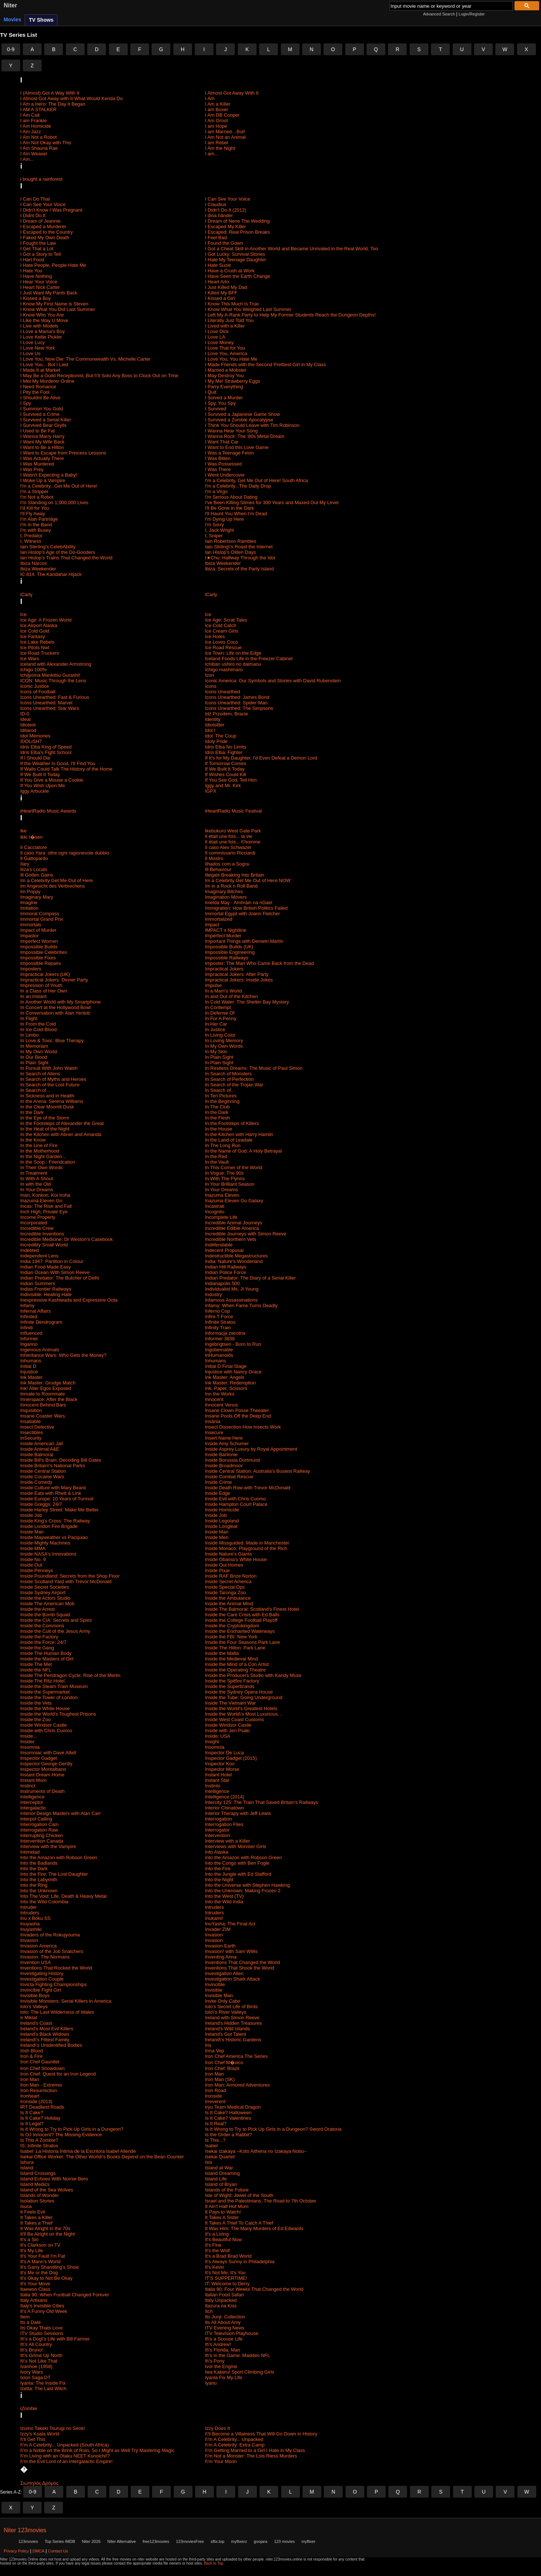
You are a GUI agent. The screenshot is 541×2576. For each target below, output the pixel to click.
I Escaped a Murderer (43, 226)
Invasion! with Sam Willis (231, 1951)
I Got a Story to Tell (40, 254)
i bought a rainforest (41, 179)
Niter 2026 (91, 2541)
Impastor (29, 935)
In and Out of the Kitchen (231, 996)
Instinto (212, 1785)
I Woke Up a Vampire (42, 480)
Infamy (27, 1305)
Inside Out (31, 1565)
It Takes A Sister (222, 2217)
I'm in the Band (36, 524)
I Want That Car (221, 442)
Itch (209, 2311)
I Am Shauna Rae (39, 148)
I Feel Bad (216, 237)
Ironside (213, 2096)
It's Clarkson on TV (40, 2245)
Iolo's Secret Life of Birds (231, 2006)
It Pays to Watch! (223, 2212)
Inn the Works (219, 1394)
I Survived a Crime (40, 414)
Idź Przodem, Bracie (226, 713)
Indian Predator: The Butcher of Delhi (59, 1278)
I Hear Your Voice (38, 281)
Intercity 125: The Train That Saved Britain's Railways (261, 1802)
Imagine (28, 902)
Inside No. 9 (33, 1559)
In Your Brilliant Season (229, 1184)
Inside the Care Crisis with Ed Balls (242, 1614)
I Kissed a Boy (35, 298)
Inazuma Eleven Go (41, 1200)
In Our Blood (33, 1057)
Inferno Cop (217, 1311)
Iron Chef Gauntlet (39, 2061)
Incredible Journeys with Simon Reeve (245, 1233)
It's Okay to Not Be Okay (46, 2278)
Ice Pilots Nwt (34, 647)
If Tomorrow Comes (225, 763)
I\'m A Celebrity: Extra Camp (235, 2445)
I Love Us (30, 353)
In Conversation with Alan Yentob (55, 1013)
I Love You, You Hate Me (231, 359)
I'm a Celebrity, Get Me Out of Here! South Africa (256, 480)
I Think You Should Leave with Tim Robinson (252, 425)
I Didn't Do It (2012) (225, 210)
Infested (28, 1316)
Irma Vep (214, 2050)
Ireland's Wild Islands (227, 2028)
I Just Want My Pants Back (48, 293)
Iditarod (28, 730)
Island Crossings (38, 2173)
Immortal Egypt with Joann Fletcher (242, 913)
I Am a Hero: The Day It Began (52, 104)
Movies (12, 19)
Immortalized (218, 919)
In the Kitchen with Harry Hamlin (239, 1134)
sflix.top (217, 2541)
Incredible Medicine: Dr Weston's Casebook (66, 1239)
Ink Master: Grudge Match (47, 1383)
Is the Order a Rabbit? (228, 2134)
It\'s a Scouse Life (224, 2339)
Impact (212, 924)
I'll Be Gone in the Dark (229, 508)
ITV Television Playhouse (231, 2333)
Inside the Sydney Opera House (239, 1692)
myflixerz (239, 2541)
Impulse (213, 985)
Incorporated (33, 1222)
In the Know (33, 1140)
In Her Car (216, 1024)
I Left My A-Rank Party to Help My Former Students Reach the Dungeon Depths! (290, 315)
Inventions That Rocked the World (56, 1968)
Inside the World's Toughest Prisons (58, 1714)
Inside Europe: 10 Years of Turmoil (56, 1498)
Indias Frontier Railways (45, 1289)
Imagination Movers (226, 897)
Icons (210, 686)
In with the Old (35, 1184)
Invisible (213, 1990)
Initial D (28, 1366)
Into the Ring (33, 1885)
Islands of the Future (227, 2190)
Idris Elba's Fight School (45, 752)
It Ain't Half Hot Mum (226, 2206)
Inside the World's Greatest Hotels (241, 1708)
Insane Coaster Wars (42, 1416)
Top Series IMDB (60, 2541)
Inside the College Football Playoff (241, 1620)
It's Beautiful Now (223, 2239)
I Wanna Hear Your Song (231, 431)
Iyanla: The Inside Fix (43, 2383)
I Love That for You (225, 348)
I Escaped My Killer (225, 226)
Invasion (214, 1935)
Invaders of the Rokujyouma (50, 1935)
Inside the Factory (39, 1636)
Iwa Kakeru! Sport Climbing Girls (239, 2372)
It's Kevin (214, 2267)
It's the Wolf (217, 2250)
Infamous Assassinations (231, 1300)
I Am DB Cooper (222, 115)
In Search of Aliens (40, 1073)
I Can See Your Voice (227, 199)
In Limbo (29, 1035)
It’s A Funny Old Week (43, 2311)
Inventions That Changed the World (242, 1962)
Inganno (29, 1344)
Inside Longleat (221, 1526)
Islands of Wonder (39, 2195)
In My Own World (38, 1051)
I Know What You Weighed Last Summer (248, 309)
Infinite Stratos (220, 1322)
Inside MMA (33, 1548)
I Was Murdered (37, 464)
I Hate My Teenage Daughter (235, 259)
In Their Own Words (41, 1167)
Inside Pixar (217, 1570)
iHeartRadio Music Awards (48, 811)
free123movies (156, 2541)
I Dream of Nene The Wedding (237, 221)
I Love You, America (226, 353)
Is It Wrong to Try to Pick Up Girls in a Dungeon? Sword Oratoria (273, 2129)
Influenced (31, 1333)
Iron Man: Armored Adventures (237, 2085)
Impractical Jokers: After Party (237, 974)
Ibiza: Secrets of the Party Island (239, 569)
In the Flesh (217, 1118)
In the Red (216, 1156)
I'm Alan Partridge (39, 519)
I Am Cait (30, 115)
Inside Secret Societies (44, 1587)
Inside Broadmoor (224, 1465)
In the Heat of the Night (45, 1129)
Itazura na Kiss (221, 2305)
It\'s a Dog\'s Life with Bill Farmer (54, 2339)
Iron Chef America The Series (236, 2056)
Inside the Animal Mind (229, 1603)
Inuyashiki (31, 1929)
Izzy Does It (217, 2428)
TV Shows (41, 20)
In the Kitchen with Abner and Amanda (60, 1134)
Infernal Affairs (35, 1311)
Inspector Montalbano (43, 1769)
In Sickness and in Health (47, 1095)
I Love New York (37, 348)
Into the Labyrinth (38, 1879)
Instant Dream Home (42, 1774)
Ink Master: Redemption (230, 1383)
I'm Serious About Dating (231, 497)
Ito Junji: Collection (225, 2317)
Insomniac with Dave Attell (48, 1752)
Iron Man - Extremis (41, 2085)
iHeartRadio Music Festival (233, 811)
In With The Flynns (225, 1178)
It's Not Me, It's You (225, 2272)
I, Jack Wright (219, 530)
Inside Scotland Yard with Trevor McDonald (66, 1581)
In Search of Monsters (228, 1073)
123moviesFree (190, 2541)
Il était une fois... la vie (228, 836)
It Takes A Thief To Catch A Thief (239, 2223)
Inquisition (31, 1410)
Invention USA (35, 1962)
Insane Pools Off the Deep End (238, 1416)
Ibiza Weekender (223, 563)
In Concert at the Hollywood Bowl (55, 1007)
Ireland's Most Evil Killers (46, 2028)
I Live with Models (39, 326)
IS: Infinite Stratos (39, 2145)
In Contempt (218, 1007)
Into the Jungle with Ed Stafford (238, 1874)
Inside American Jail (41, 1443)
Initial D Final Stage (226, 1366)
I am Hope (216, 126)
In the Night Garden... (43, 1156)
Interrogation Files (224, 1824)
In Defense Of (219, 1013)
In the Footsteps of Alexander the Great (62, 1123)
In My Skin (216, 1051)
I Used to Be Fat (37, 431)
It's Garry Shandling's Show (49, 2267)
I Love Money (219, 342)
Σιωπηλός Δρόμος (39, 2483)
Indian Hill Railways (226, 1267)
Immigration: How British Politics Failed (246, 908)
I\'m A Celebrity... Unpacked (234, 2439)
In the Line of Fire (38, 1145)
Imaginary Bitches (224, 891)
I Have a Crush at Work (230, 270)
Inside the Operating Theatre (235, 1670)
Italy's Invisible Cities (42, 2305)
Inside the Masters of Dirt (47, 1659)
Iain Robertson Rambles (230, 541)
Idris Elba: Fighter (224, 752)
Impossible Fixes (38, 957)
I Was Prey (31, 469)
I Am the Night (220, 148)
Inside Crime (218, 1482)
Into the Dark (33, 1868)
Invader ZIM (217, 1929)
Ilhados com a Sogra (227, 864)
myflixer (308, 2541)
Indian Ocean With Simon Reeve (55, 1272)
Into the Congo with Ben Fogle (237, 1863)
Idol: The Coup (220, 736)
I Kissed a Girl (220, 298)
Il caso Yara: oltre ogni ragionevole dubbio (64, 853)
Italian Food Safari (224, 2294)
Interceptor (31, 1802)
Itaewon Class (35, 2289)
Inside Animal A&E (39, 1449)
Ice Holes (215, 636)
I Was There (218, 469)
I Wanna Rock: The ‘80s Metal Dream (244, 436)
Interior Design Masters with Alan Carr (60, 1813)
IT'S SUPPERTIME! (226, 2278)
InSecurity (31, 1438)
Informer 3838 (220, 1338)
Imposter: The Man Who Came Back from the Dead (259, 963)
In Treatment (33, 1173)
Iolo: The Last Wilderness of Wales (57, 2012)
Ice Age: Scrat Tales (226, 620)
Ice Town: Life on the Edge (233, 653)
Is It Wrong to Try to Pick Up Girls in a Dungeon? (71, 2129)
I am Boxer (216, 109)
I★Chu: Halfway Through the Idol (240, 557)
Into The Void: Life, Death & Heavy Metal (63, 1896)
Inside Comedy (36, 1482)
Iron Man (214, 2074)
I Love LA (215, 337)
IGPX (210, 791)
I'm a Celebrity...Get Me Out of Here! (59, 486)
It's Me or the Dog (39, 2272)
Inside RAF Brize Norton (231, 1576)
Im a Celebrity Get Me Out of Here (56, 880)
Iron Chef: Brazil (222, 2068)
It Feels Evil (32, 2212)
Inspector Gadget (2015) (231, 1758)
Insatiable (30, 1421)
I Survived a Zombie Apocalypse (239, 419)
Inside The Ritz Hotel (42, 1681)
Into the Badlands (38, 1863)
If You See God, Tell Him (231, 780)
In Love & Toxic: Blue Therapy (52, 1040)
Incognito (214, 1211)
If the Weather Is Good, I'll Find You (57, 763)
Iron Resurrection (38, 2090)
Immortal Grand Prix (41, 919)
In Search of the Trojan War (234, 1084)
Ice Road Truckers (39, 653)
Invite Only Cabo (222, 2001)
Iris (208, 2045)
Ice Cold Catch (220, 625)
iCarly (26, 594)
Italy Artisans (33, 2300)
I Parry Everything (224, 386)
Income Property (37, 1217)
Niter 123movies (25, 2530)
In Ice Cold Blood (38, 1029)
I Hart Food (32, 259)
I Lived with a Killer (225, 326)
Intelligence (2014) (224, 1797)
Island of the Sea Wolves (46, 2190)
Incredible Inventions (42, 1233)
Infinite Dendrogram (41, 1322)
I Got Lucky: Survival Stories (235, 254)
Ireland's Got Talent (225, 2034)
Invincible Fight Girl (40, 1990)
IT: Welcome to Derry (227, 2283)
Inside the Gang (37, 1647)
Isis (208, 2162)
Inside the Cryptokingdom (232, 1625)
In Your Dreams (36, 1189)
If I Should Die (35, 758)
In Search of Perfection (229, 1079)
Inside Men (217, 1537)
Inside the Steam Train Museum (54, 1686)
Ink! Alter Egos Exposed (45, 1388)
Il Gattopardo (34, 858)
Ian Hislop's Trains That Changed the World (66, 557)
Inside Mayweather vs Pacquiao (54, 1537)
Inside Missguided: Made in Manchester (247, 1543)
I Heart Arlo (217, 281)
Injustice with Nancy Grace (233, 1371)
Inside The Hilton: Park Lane (235, 1647)
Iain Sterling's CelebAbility (47, 546)
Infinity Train (218, 1327)
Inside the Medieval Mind (231, 1659)
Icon (209, 675)
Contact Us (58, 2551)
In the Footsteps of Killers (232, 1123)
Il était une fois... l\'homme (233, 842)
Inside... (28, 1736)
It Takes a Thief (36, 2223)
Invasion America (38, 1946)
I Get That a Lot (36, 248)
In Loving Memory (224, 1040)
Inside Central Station (43, 1471)
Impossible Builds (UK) (229, 946)
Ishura (26, 2162)
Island (26, 2167)
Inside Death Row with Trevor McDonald (247, 1487)
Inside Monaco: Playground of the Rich (246, 1548)
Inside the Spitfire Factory (232, 1681)
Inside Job (31, 1515)
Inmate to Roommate (42, 1394)
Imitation (29, 908)
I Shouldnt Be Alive (40, 397)
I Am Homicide (35, 126)
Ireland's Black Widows (44, 2034)
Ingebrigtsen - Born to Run (233, 1344)
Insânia (212, 1421)
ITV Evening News (224, 2328)
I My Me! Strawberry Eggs (232, 381)
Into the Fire (217, 1868)
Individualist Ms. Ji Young (231, 1289)
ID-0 (24, 713)
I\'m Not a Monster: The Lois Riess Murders (251, 2456)
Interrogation (218, 1819)
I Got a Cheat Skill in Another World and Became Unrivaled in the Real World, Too (291, 248)
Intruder (28, 1907)
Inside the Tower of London (49, 1697)
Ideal (25, 719)
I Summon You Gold (41, 408)
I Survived (215, 408)
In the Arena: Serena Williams (51, 1101)
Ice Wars (29, 658)
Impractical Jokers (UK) (45, 974)
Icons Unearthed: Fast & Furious (54, 697)
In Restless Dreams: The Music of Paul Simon (254, 1068)
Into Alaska (217, 1852)
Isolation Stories (37, 2201)
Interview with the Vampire (48, 1846)
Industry (213, 1294)
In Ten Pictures (221, 1095)
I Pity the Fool (34, 392)
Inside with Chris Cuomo (46, 1730)
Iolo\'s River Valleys (225, 2012)
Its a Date (30, 2322)
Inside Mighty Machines (45, 1543)
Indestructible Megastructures (236, 1256)
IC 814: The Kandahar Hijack (51, 574)
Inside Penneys (36, 1570)
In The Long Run (223, 1145)
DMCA (38, 2551)
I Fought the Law (38, 243)
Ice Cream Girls (221, 631)
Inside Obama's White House (236, 1559)
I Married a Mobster (226, 370)
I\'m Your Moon (221, 2461)
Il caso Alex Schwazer (228, 847)
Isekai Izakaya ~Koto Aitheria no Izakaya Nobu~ (256, 2151)
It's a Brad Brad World (228, 2256)
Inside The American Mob (47, 1603)
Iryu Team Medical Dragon (233, 2107)
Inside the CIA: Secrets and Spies (56, 1620)
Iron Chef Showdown (42, 2068)
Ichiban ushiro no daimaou (233, 664)
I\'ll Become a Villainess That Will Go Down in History (261, 2434)
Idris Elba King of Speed (45, 747)
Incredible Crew (36, 1228)
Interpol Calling (36, 1819)
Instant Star (217, 1780)
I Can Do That (35, 199)
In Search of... (35, 1090)
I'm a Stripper (34, 491)
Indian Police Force (225, 1272)
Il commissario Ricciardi (230, 853)
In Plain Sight (219, 1057)
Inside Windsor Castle (43, 1725)
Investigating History (41, 1973)
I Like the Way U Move (44, 320)
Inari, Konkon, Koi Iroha (45, 1195)
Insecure (214, 1432)
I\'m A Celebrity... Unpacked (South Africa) (64, 2445)
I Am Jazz (30, 131)
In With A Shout (36, 1178)
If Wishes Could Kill (225, 774)
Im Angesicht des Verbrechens (52, 886)
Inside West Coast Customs (234, 1719)
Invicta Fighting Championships (53, 1984)
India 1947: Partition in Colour (51, 1261)
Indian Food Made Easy (45, 1267)
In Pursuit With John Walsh (49, 1068)
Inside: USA (217, 1736)
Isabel (211, 2145)
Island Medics (34, 2184)
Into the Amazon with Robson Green (58, 1857)
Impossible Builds (38, 946)
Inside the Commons (42, 1625)
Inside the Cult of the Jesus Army (55, 1631)
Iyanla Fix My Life (223, 2377)
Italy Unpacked (221, 2300)
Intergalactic (33, 1808)
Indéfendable (219, 1245)
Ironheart (29, 2096)
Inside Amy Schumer (227, 1443)
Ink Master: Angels (224, 1377)
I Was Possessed (223, 464)
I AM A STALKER (38, 109)
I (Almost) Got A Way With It (49, 93)
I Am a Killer (217, 104)
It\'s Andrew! (218, 2344)
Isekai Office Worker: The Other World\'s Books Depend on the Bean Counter (102, 2156)
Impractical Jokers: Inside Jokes (239, 980)
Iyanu (211, 2383)
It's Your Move (35, 2283)
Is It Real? (216, 2123)
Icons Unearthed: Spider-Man (236, 702)
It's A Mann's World (40, 2261)
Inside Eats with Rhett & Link (50, 1493)
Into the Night (219, 1879)
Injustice (29, 1371)
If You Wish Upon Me (42, 785)
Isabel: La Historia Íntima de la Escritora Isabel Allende (78, 2151)
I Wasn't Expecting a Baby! (48, 475)
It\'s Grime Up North (41, 2355)
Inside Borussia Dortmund (232, 1460)
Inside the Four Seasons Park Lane (242, 1642)
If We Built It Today (225, 769)
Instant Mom (33, 1780)
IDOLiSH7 (31, 741)
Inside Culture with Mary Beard (53, 1487)
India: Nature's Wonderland (234, 1261)
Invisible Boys (34, 1995)
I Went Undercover (225, 475)
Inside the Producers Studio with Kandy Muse (253, 1675)
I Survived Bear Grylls (43, 425)
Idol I (210, 730)
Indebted (29, 1250)
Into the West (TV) (224, 1896)
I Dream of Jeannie (40, 221)
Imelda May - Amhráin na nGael (238, 902)
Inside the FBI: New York (231, 1636)
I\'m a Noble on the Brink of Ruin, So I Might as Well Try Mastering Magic (97, 2450)
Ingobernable (219, 1349)
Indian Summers (37, 1283)
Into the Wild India (224, 1901)
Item (24, 2317)
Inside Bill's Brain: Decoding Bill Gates (60, 1460)
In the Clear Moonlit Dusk (47, 1107)
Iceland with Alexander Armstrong (55, 664)
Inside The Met (36, 1664)
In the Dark (32, 1112)
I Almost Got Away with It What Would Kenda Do (71, 98)
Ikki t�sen (31, 837)
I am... (211, 153)
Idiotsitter (214, 725)
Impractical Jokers (224, 969)
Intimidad (30, 1852)
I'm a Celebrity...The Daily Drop (238, 486)
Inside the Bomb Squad (45, 1614)
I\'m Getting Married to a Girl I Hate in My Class (255, 2450)
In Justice (215, 1029)
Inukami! (214, 1918)
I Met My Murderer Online (47, 381)
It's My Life (31, 2250)
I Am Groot (216, 120)
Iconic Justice (34, 686)
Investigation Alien (224, 1973)
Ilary (24, 864)
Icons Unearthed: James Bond (237, 697)
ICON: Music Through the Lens (53, 680)
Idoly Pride (216, 741)
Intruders (214, 1907)
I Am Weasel (33, 153)
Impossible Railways (226, 957)
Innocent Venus (221, 1405)
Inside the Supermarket (45, 1692)
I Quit (210, 392)
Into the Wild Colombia (44, 1901)
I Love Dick (217, 331)
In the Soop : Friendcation (47, 1162)
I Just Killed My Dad (226, 287)
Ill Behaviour (218, 869)
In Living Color (220, 1035)
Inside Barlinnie (221, 1454)
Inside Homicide (222, 1509)
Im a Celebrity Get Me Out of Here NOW (248, 880)
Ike (23, 831)
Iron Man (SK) (220, 2079)
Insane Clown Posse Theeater (237, 1410)
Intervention (217, 1835)
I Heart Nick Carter (40, 287)
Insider (27, 1741)
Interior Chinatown (224, 1808)
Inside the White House (45, 1708)
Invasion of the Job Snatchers (51, 1951)
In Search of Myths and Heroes (53, 1079)
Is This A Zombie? (39, 2140)
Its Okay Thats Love (41, 2328)
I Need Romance (38, 386)
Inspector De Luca (224, 1752)
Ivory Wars (31, 2372)
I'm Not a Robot (36, 497)
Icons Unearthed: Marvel (46, 702)
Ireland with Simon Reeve (232, 2017)
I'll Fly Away (32, 513)
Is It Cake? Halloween (228, 2112)
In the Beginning (222, 1101)
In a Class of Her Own (43, 991)
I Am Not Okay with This (45, 142)
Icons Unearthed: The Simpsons (239, 708)
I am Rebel (216, 142)
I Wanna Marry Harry (42, 436)
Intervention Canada (41, 1841)
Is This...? (215, 2140)
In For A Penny (220, 1018)
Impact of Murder (38, 930)
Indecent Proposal (224, 1250)
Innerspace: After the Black (48, 1399)
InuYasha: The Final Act (230, 1923)
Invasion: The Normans (45, 1957)
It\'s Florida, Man (222, 2350)
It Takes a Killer (36, 2217)
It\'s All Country (36, 2344)
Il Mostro (214, 858)
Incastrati (214, 1206)
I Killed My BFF (221, 293)
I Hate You (31, 270)
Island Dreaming (222, 2173)
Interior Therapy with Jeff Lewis (238, 1813)
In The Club (217, 1107)
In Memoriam (34, 1046)
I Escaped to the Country (46, 232)
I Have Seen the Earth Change (237, 276)
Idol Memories (35, 736)
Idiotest (28, 725)
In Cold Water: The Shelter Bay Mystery (247, 1002)
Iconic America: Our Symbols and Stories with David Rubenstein (273, 680)
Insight (212, 1741)
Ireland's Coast (36, 2023)
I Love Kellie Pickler (41, 337)
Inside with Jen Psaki (227, 1730)
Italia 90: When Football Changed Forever (64, 2294)
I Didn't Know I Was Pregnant (51, 210)
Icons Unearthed (222, 691)
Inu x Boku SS (35, 1918)
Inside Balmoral (36, 1454)
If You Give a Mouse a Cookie (51, 780)
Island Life (216, 2179)
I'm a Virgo (216, 491)
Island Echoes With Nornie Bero (54, 2179)
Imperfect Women (39, 941)
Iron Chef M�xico (224, 2062)
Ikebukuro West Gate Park (233, 831)
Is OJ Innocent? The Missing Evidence (61, 2134)
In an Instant (33, 996)
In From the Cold (38, 1024)
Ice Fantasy (32, 636)
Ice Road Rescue (223, 647)
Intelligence (217, 1791)
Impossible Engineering (230, 952)
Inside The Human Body (45, 1653)
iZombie (28, 2408)
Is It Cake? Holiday (40, 2118)
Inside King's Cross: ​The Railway (55, 1521)
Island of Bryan (221, 2184)
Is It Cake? (31, 2112)
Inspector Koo (219, 1763)
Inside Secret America (228, 1581)
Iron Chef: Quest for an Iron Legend (58, 2074)
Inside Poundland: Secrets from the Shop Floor (70, 1576)
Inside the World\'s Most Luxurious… (244, 1714)
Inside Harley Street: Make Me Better (59, 1509)
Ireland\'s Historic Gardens (233, 2039)
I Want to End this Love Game (237, 447)
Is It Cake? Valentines (228, 2118)
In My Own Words (224, 1046)
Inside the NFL (36, 1670)
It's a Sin (29, 2239)
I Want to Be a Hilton (42, 447)
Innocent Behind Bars (43, 1405)
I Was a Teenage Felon (229, 453)
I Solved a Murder (224, 397)
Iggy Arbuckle (34, 791)
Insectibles (31, 1432)
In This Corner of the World (233, 1167)
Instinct (27, 1785)
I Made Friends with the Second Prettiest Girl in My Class (265, 364)
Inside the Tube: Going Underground (243, 1697)
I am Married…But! (225, 131)
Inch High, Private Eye (44, 1211)
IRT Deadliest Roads (42, 2107)
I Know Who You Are (42, 315)
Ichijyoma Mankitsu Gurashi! (50, 675)
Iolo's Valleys (34, 2006)
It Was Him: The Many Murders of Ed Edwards (254, 2228)
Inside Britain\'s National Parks (52, 1465)
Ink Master (31, 1377)
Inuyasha (30, 1923)
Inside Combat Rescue (229, 1476)
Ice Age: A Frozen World (45, 620)
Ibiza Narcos (33, 563)
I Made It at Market (40, 370)
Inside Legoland (222, 1521)
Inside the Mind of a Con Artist (237, 1664)
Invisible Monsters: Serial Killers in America (66, 2001)
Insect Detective (37, 1427)
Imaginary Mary (36, 897)
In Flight (28, 1018)
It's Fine (213, 2245)
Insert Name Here (224, 1438)
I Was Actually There (42, 458)
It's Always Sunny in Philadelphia (240, 2261)
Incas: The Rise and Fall (46, 1206)
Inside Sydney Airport (43, 1592)
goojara (261, 2541)
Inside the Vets (36, 1703)
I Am (210, 98)
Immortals (30, 924)
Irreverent (215, 2101)
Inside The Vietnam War (230, 1703)
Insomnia (30, 1747)
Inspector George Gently (46, 1763)
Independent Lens (39, 1256)
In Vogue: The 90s (224, 1173)
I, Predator (31, 535)
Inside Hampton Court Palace (236, 1504)
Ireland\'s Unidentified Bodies (51, 2045)
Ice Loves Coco (221, 642)
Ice (23, 614)
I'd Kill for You (34, 508)
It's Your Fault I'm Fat (42, 2256)
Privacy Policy (16, 2551)
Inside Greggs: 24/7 (41, 1504)
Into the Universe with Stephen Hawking (247, 1885)
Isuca (26, 2206)
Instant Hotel (218, 1774)
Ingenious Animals (39, 1349)
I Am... (27, 159)
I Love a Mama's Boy (42, 331)
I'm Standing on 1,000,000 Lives (54, 502)
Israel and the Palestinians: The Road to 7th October (261, 2201)
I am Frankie (33, 120)
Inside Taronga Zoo (225, 1592)
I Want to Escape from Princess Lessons (63, 453)
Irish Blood (31, 2050)
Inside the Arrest (37, 1609)
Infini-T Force (219, 1316)
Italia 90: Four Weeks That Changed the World (254, 2289)
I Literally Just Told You (229, 320)
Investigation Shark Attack (232, 1979)
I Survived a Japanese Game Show (242, 414)
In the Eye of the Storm (44, 1118)
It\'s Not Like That (38, 2361)
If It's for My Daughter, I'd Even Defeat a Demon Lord (261, 758)
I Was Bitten (218, 458)
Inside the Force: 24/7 (43, 1642)
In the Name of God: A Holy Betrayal (243, 1151)
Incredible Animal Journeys (233, 1222)
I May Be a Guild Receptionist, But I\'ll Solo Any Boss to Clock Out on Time (99, 375)
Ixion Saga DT (35, 2377)
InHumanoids (219, 1355)
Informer (29, 1338)
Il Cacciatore (33, 847)
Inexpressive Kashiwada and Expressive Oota (68, 1300)
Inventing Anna (221, 1957)
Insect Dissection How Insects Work (243, 1427)
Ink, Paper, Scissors (226, 1388)
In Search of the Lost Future (49, 1084)
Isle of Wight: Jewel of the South (239, 2195)
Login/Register (472, 14)
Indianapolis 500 (222, 1283)
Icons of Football (37, 691)
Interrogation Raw (39, 1830)
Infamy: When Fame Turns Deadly (241, 1305)
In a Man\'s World (223, 991)
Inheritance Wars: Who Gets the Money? (63, 1355)
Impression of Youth (41, 985)
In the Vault (217, 1162)
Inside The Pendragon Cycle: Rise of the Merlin (70, 1675)
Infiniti (26, 1327)
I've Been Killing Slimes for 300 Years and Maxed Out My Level (272, 502)
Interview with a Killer (227, 1841)
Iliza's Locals (33, 869)
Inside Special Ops (225, 1587)
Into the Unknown (38, 1890)
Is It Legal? (32, 2123)
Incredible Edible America (232, 1228)
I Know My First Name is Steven (54, 304)
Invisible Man (219, 1995)
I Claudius (215, 204)
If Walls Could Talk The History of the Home (66, 769)
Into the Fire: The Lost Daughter (54, 1874)
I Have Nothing (36, 276)
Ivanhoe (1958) (36, 2366)
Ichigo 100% (33, 669)
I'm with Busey (35, 530)
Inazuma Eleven (222, 1195)
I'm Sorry (214, 524)
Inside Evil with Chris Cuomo (235, 1498)
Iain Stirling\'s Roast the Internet (239, 546)
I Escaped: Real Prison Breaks (237, 232)
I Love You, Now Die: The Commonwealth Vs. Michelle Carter (85, 359)
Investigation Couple (42, 1979)
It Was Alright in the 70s (45, 2228)
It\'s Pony (214, 2361)
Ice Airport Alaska (38, 625)
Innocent (214, 1399)
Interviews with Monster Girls (235, 1846)
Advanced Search (439, 14)
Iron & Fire (31, 2056)
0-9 (10, 49)
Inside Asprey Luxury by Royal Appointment (251, 1449)
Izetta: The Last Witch (43, 2388)
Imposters (30, 969)
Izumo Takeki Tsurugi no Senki (52, 2428)
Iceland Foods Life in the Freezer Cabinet (249, 658)
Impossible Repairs (40, 963)
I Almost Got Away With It (232, 93)
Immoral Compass (39, 913)
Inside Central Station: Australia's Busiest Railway (257, 1471)
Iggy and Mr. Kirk (223, 785)
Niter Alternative (121, 2541)
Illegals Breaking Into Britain (234, 875)
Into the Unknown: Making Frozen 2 (242, 1890)
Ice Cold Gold (34, 631)
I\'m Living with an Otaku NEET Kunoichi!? (65, 2456)
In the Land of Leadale (228, 1140)
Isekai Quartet (220, 2156)
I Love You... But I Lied (44, 364)
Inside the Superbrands (229, 1686)
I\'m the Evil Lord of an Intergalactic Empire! (66, 2461)
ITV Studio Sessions (41, 2333)
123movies (28, 2541)
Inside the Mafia (222, 1653)
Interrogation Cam (39, 1824)
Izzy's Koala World (39, 2434)
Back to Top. (214, 2563)
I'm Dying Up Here (224, 519)
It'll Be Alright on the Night (47, 2234)
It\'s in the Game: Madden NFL (237, 2355)
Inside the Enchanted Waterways (240, 1631)
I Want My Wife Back (42, 442)
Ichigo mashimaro (224, 669)
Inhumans (30, 1360)
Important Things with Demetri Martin (244, 941)
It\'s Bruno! (31, 2350)
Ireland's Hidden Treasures (233, 2023)
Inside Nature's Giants (228, 1554)
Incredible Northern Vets (230, 1239)
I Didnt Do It (33, 215)
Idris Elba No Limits (225, 747)
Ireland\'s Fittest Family (44, 2039)
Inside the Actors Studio (45, 1598)
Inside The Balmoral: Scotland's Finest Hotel (252, 1609)
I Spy (25, 403)
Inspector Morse (222, 1769)
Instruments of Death (42, 1791)
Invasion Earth (220, 1946)
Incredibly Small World (44, 1245)
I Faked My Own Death (44, 237)
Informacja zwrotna (225, 1333)
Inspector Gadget (38, 1758)
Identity (212, 719)
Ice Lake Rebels (37, 642)
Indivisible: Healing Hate (45, 1294)
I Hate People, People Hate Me (53, 265)
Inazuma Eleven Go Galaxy (234, 1200)
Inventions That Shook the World (239, 1968)
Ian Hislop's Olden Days (230, 552)
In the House (218, 1129)
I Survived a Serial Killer (45, 419)
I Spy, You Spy (220, 403)
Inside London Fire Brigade (49, 1526)
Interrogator (217, 1830)
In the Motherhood (39, 1151)
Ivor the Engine (221, 2366)
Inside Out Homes (224, 1565)
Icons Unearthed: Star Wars (49, 708)
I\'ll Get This (32, 2439)
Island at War (219, 2167)
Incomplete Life (221, 1217)
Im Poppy (30, 891)
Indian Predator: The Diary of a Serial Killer (250, 1278)
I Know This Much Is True (232, 304)
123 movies (284, 2541)
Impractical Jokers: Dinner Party (54, 980)
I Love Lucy (32, 342)
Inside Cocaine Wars (42, 1476)
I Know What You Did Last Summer (57, 309)
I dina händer (219, 215)
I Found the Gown (224, 243)
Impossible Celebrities (43, 952)
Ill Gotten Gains (36, 875)
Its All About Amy (223, 2322)
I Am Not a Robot (38, 137)
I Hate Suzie (218, 265)
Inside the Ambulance (228, 1598)
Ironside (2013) (36, 2101)
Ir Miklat (28, 2017)
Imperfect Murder (223, 935)
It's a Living (217, 2234)
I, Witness (30, 541)
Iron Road (215, 2090)
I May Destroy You (224, 375)
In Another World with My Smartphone (60, 1002)
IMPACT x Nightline (225, 930)
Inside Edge (217, 1493)
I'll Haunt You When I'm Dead (236, 513)
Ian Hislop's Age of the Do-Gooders (57, 552)
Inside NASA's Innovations (48, 1554)
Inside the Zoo (35, 1719)
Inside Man (32, 1532)
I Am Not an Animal (225, 137)
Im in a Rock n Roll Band (231, 886)
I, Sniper (214, 535)
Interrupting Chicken (41, 1835)
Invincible (215, 1984)
